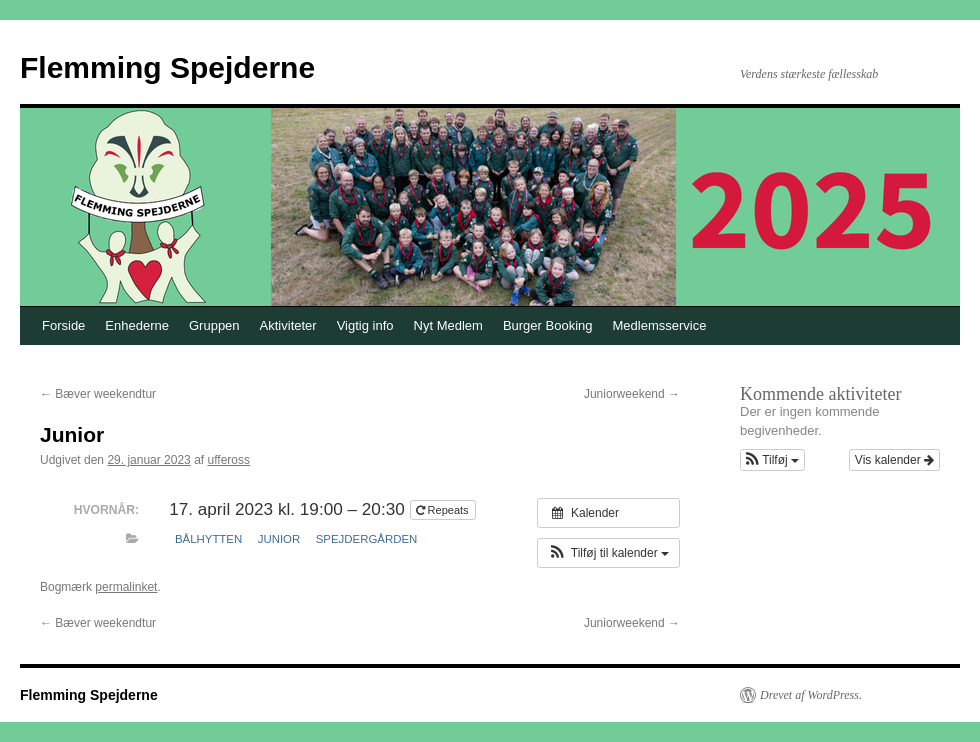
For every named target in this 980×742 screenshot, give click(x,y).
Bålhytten (208, 539)
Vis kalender (894, 460)
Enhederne (137, 325)
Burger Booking (548, 325)
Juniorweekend (632, 394)
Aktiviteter (288, 325)
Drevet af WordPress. (811, 695)
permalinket (126, 587)
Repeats (444, 510)
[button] (608, 553)
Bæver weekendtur (98, 394)
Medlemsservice (660, 325)
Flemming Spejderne (167, 67)
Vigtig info (365, 325)
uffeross (229, 460)
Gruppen (214, 325)
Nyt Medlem (448, 325)
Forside (63, 325)
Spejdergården (367, 539)
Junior (279, 539)
